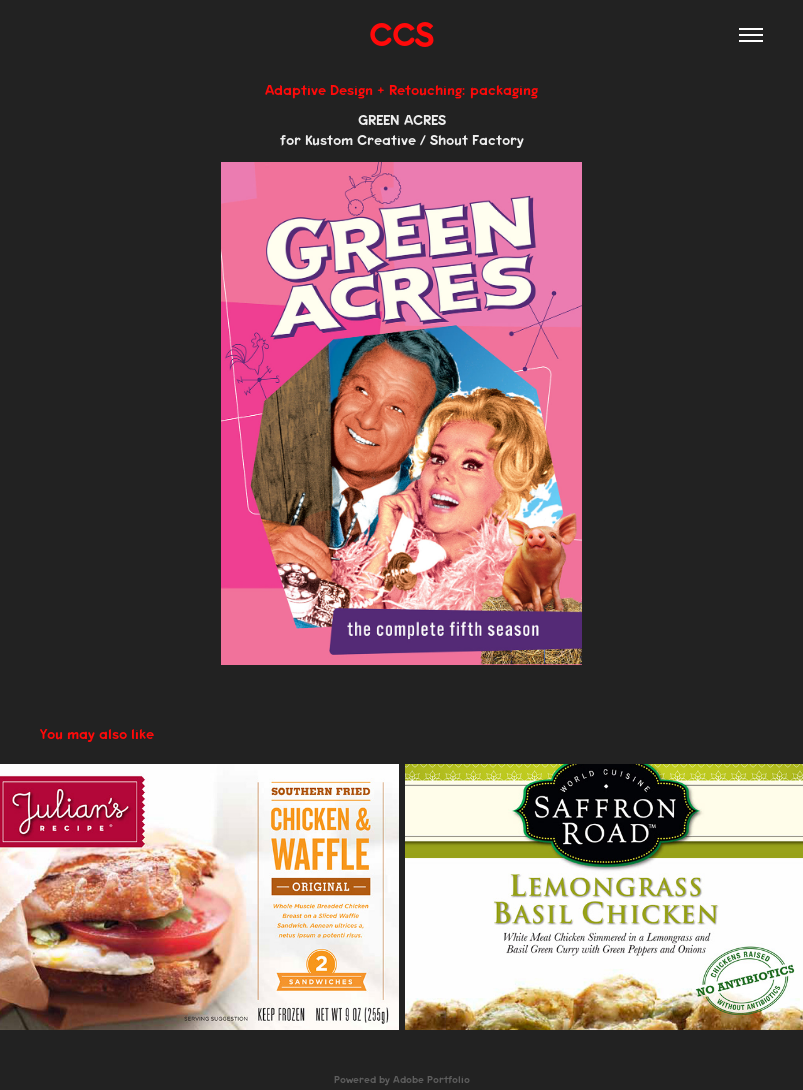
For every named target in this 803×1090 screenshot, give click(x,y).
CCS (401, 34)
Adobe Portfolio (431, 1080)
